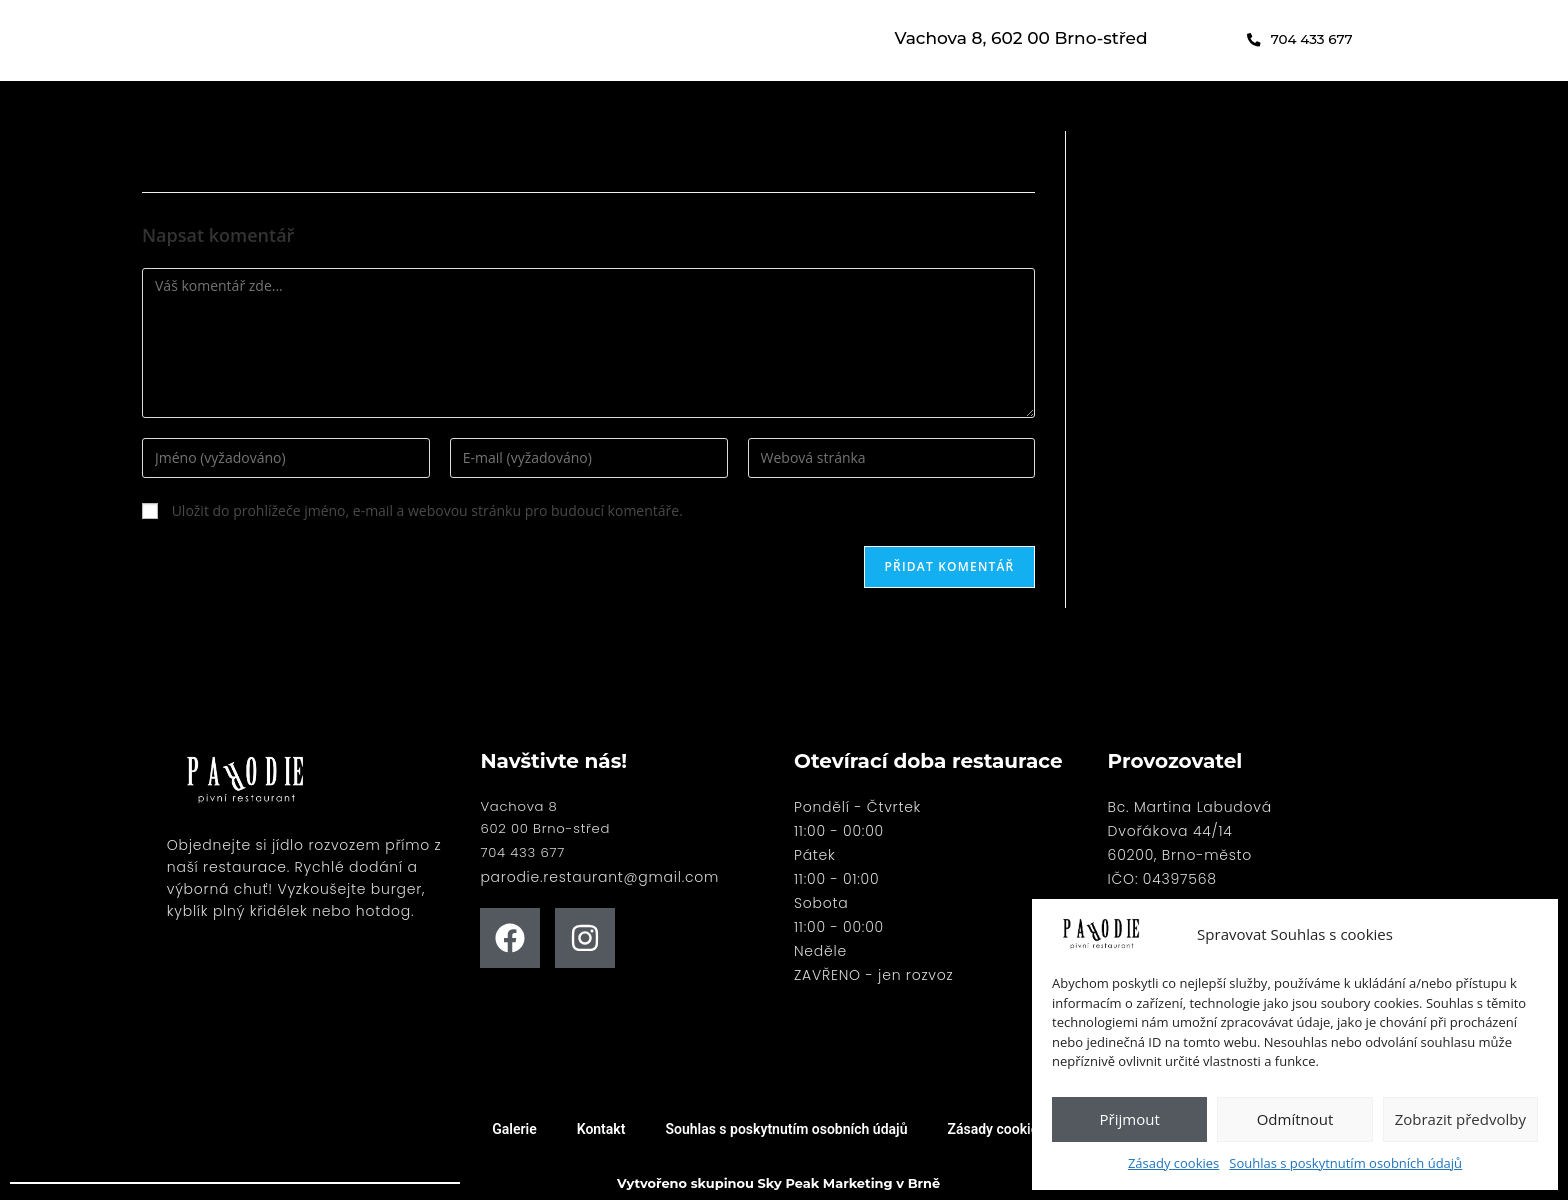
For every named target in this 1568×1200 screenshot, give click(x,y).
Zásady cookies (1173, 1163)
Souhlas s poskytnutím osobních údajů (1345, 1163)
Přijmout (1130, 1119)
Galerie (514, 1129)
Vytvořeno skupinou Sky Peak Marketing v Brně (778, 1182)
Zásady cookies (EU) (1011, 1129)
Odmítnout (1295, 1119)
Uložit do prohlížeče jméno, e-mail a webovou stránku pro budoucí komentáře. (427, 510)
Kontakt (601, 1129)
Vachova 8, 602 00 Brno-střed (1021, 38)
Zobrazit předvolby (1460, 1119)
